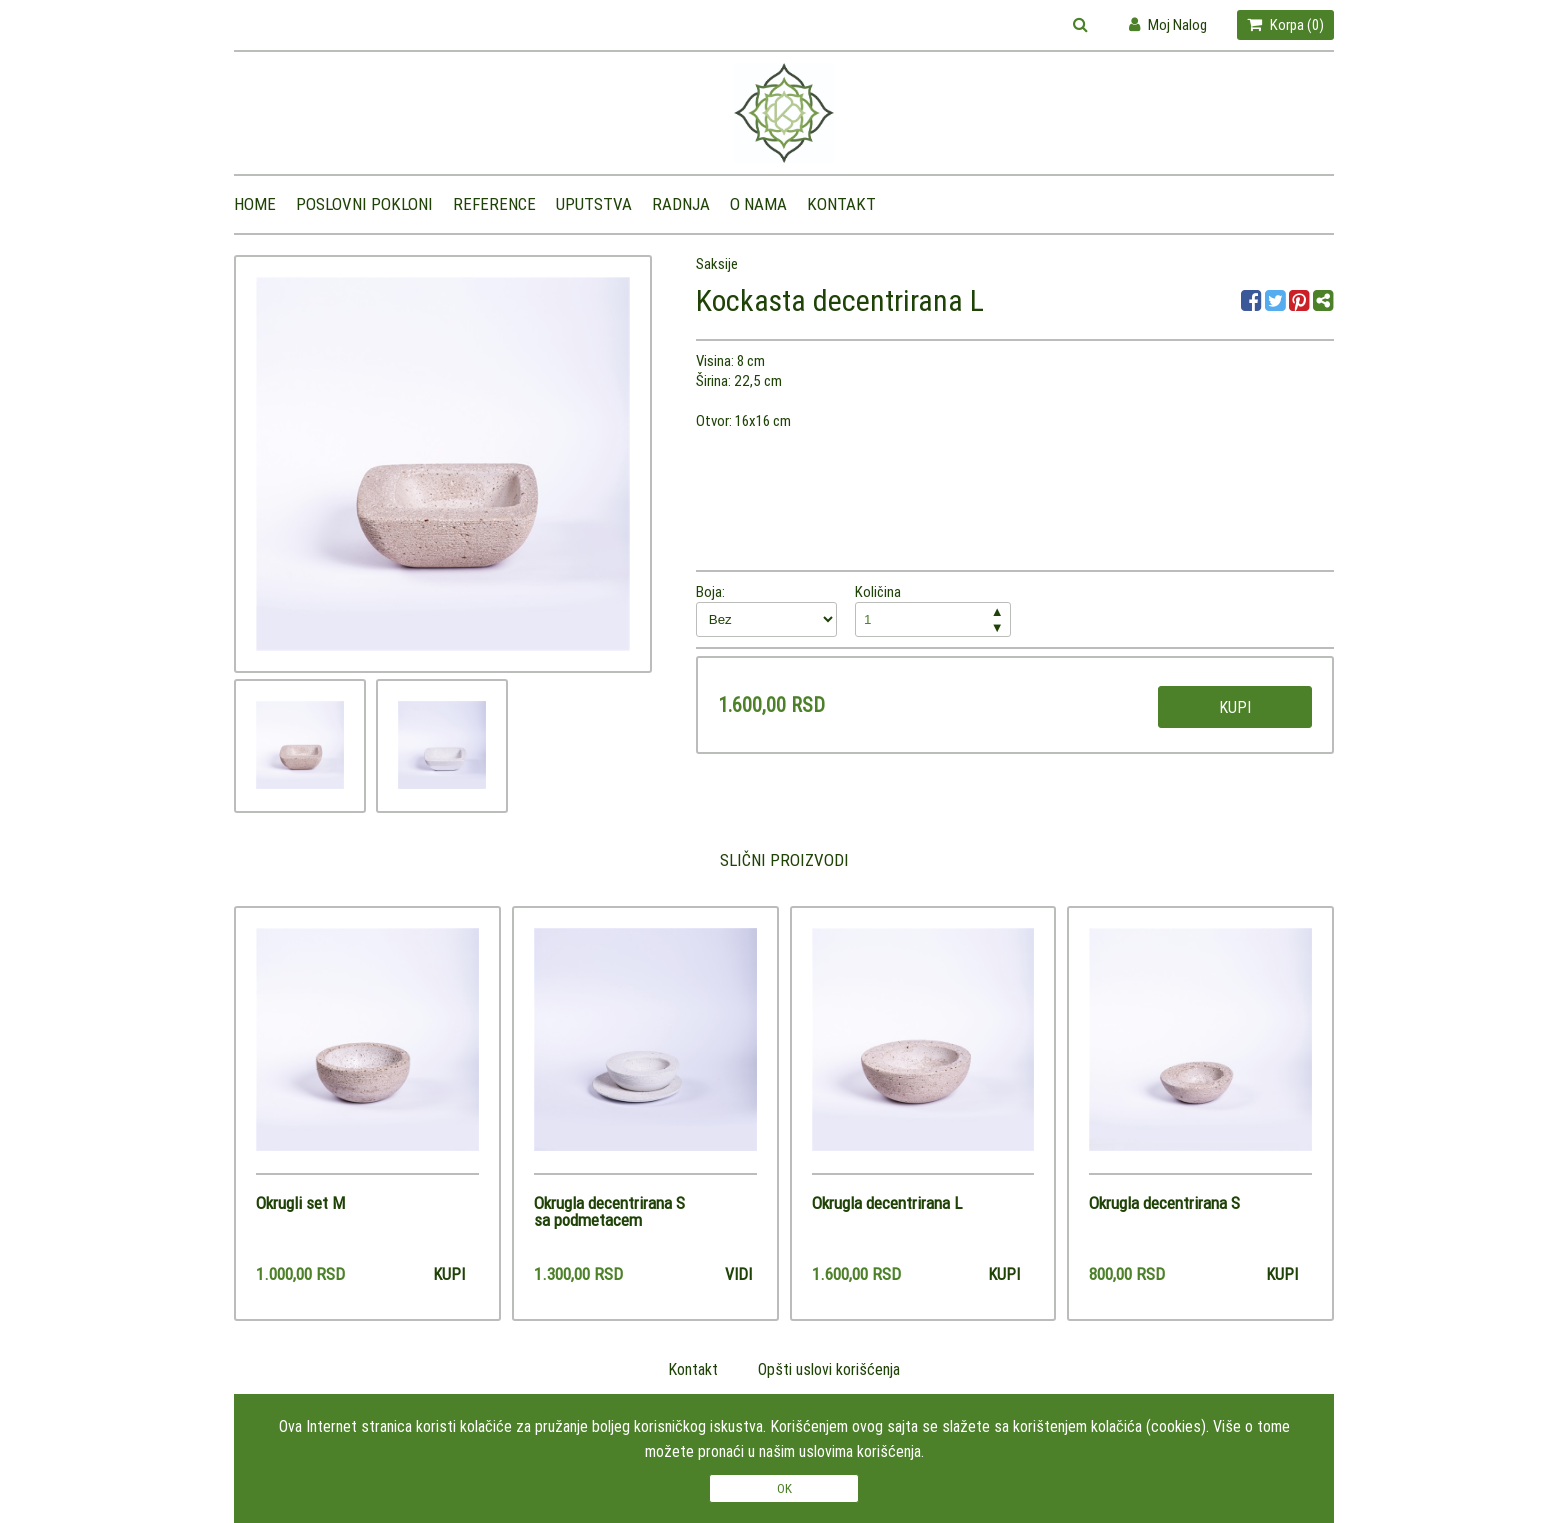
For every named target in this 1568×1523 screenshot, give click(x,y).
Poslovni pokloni (364, 204)
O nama (758, 204)
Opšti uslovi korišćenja (829, 1369)
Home (255, 204)
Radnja (681, 204)
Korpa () (1285, 24)
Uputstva (594, 204)
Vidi (738, 1274)
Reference (494, 204)
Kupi (1235, 707)
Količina (933, 609)
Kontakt (841, 204)
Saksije (717, 263)
